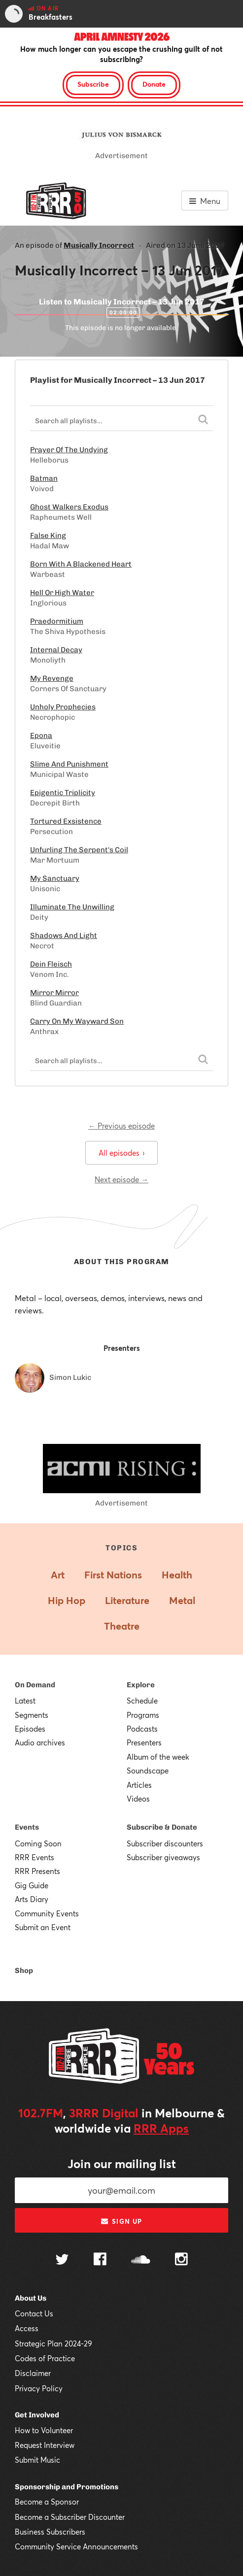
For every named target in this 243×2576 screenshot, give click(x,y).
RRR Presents (37, 1871)
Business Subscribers (50, 2532)
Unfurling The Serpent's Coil (79, 849)
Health (177, 1574)
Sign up (121, 2221)
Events (27, 1827)
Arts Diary (31, 1899)
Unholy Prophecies (63, 707)
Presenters (144, 1742)
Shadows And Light (63, 935)
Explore (141, 1684)
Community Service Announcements (76, 2546)
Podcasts (142, 1729)
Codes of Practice (45, 2358)
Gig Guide (31, 1885)
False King (48, 535)
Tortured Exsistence (66, 821)
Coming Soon (38, 1843)
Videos (138, 1799)
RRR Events (34, 1857)
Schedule (142, 1701)
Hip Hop (66, 1600)
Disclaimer (33, 2373)
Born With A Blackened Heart (81, 564)
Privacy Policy (39, 2388)
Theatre (121, 1626)
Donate (154, 84)
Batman (44, 478)
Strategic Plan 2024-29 (53, 2343)
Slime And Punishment (69, 764)
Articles (139, 1785)
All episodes (121, 1153)
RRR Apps (161, 2128)
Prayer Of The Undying (69, 449)
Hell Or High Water (62, 592)
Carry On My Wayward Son (77, 1021)
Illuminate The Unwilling (72, 907)
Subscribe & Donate (162, 1827)
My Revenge (51, 678)
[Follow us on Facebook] (100, 2260)
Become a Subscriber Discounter (70, 2517)
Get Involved (37, 2414)
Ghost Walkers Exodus (69, 506)
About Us (30, 2298)
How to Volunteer (44, 2430)
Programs (143, 1715)
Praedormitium (56, 621)
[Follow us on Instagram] (181, 2260)
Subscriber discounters (165, 1843)
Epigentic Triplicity (62, 792)
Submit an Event (42, 1927)
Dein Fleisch (51, 964)
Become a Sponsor (47, 2502)
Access (26, 2328)
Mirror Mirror (54, 992)
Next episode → (121, 1179)
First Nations (113, 1574)
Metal (182, 1600)
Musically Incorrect (99, 245)
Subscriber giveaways (163, 1857)
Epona (41, 735)
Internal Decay (56, 649)
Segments (31, 1715)
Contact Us (34, 2313)
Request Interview (44, 2445)
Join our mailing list (122, 2164)
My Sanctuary (54, 878)
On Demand (35, 1684)
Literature (127, 1600)
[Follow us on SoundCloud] (140, 2260)
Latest (25, 1701)
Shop (24, 1970)
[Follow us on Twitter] (62, 2260)
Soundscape (148, 1770)
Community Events (47, 1913)
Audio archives (40, 1742)
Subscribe (93, 84)
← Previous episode (121, 1126)
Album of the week (158, 1757)
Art (58, 1574)
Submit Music (37, 2460)
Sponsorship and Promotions (66, 2486)
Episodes (30, 1729)
